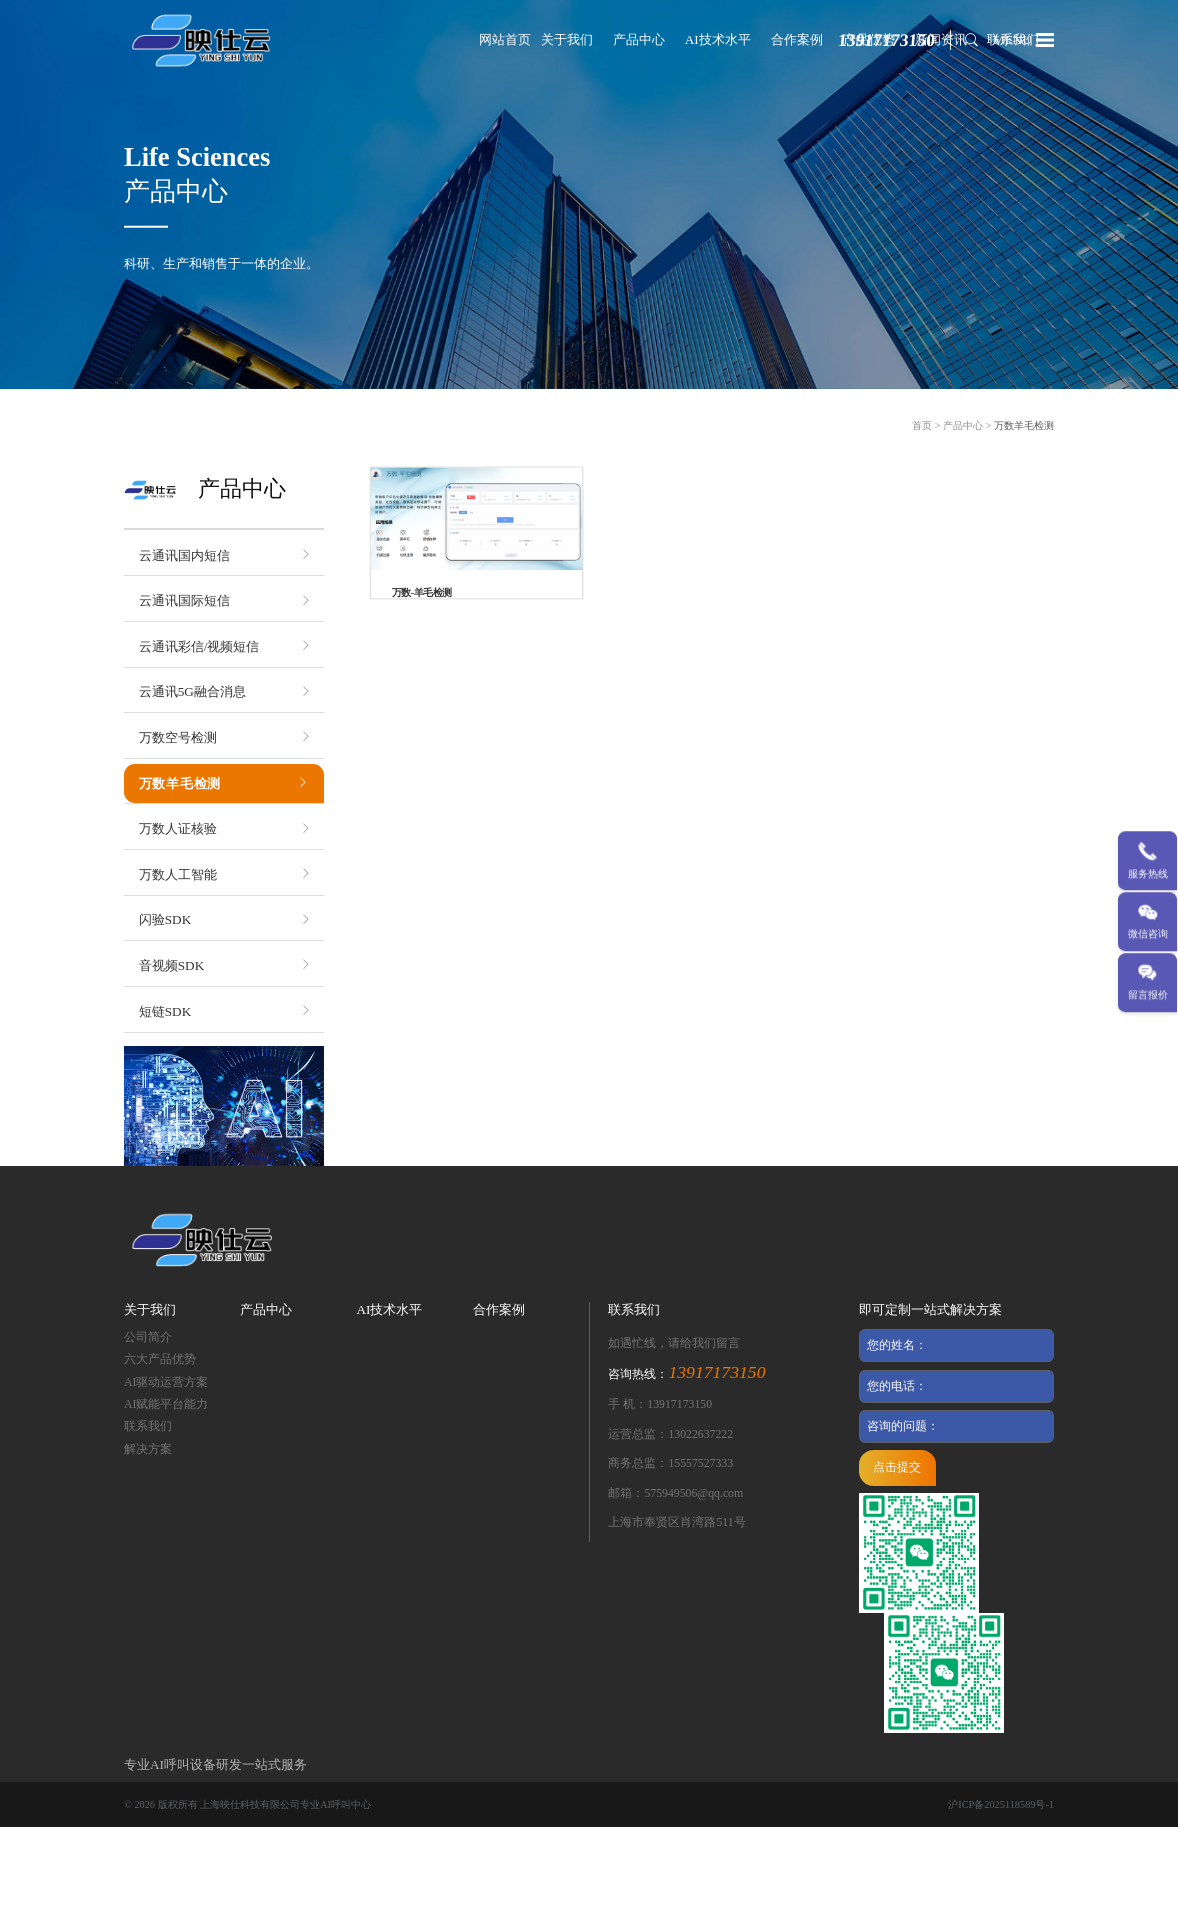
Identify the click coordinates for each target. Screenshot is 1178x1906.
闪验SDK (165, 919)
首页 (922, 425)
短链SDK (165, 1011)
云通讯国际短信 (184, 600)
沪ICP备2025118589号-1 (1001, 1804)
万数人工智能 (178, 874)
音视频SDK (171, 965)
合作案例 (797, 39)
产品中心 (639, 39)
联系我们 (148, 1426)
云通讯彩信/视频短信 (199, 646)
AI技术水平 (718, 39)
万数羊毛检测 (1024, 425)
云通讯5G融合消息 (192, 691)
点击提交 (897, 1467)
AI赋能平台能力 (166, 1404)
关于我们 (567, 39)
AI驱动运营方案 (166, 1382)
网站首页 (505, 39)
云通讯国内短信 (184, 555)
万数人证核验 (178, 828)
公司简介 (148, 1337)
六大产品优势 (160, 1359)
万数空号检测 (178, 737)
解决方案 (148, 1449)
